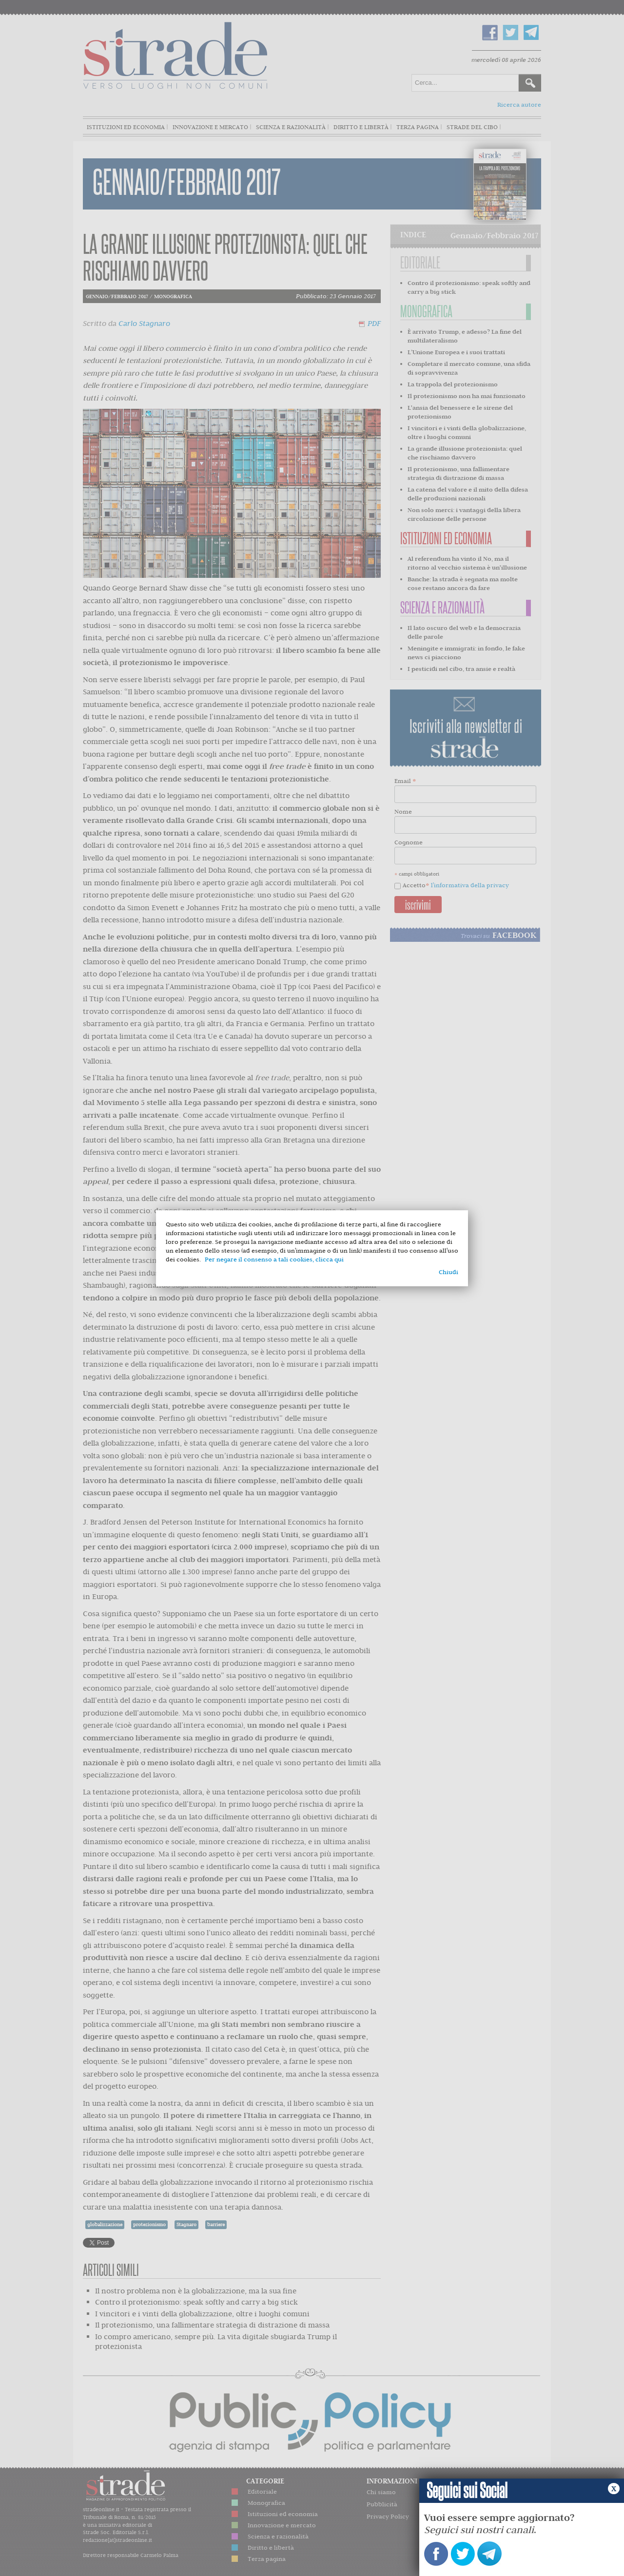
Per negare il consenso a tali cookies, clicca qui (274, 1259)
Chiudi (448, 1272)
